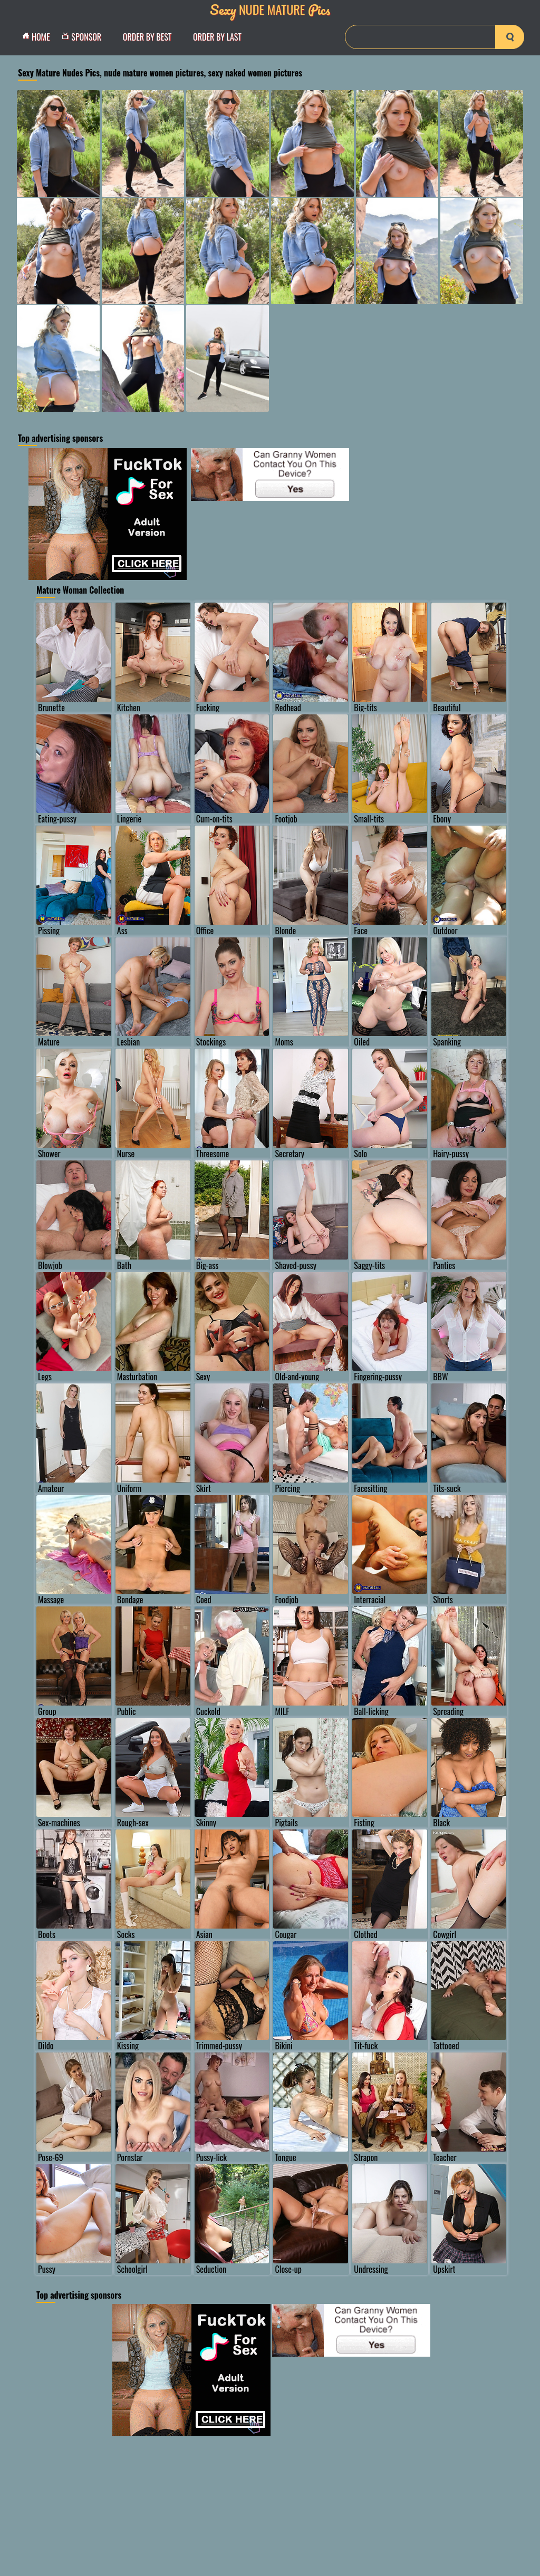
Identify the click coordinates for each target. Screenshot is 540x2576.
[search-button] (509, 37)
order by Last (217, 37)
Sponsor (84, 37)
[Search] (434, 37)
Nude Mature (270, 9)
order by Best (147, 37)
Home (39, 37)
